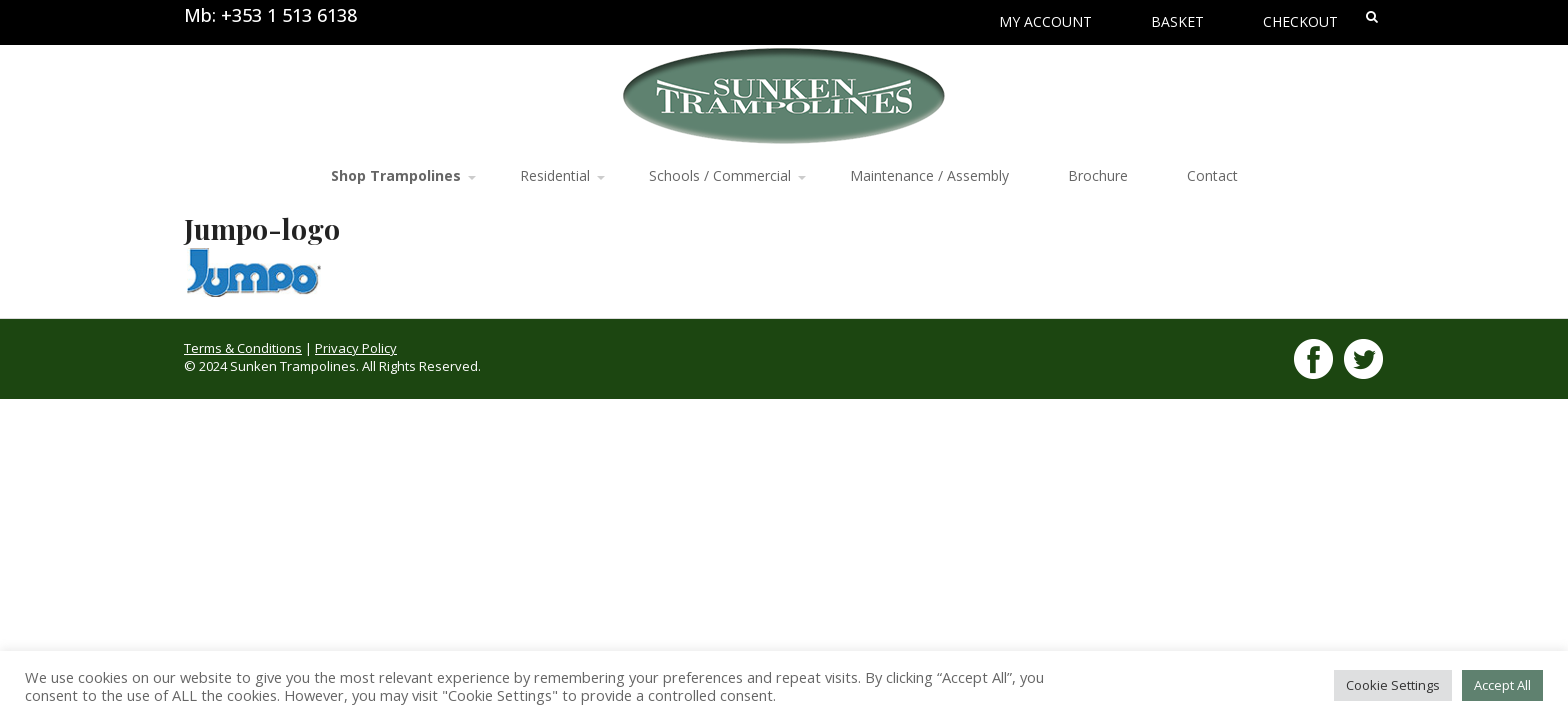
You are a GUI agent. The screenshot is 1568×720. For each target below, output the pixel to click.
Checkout (1300, 21)
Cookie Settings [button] (1393, 685)
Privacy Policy (356, 348)
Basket (1177, 21)
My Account (1045, 21)
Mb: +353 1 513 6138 (270, 15)
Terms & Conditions (243, 348)
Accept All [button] (1502, 685)
